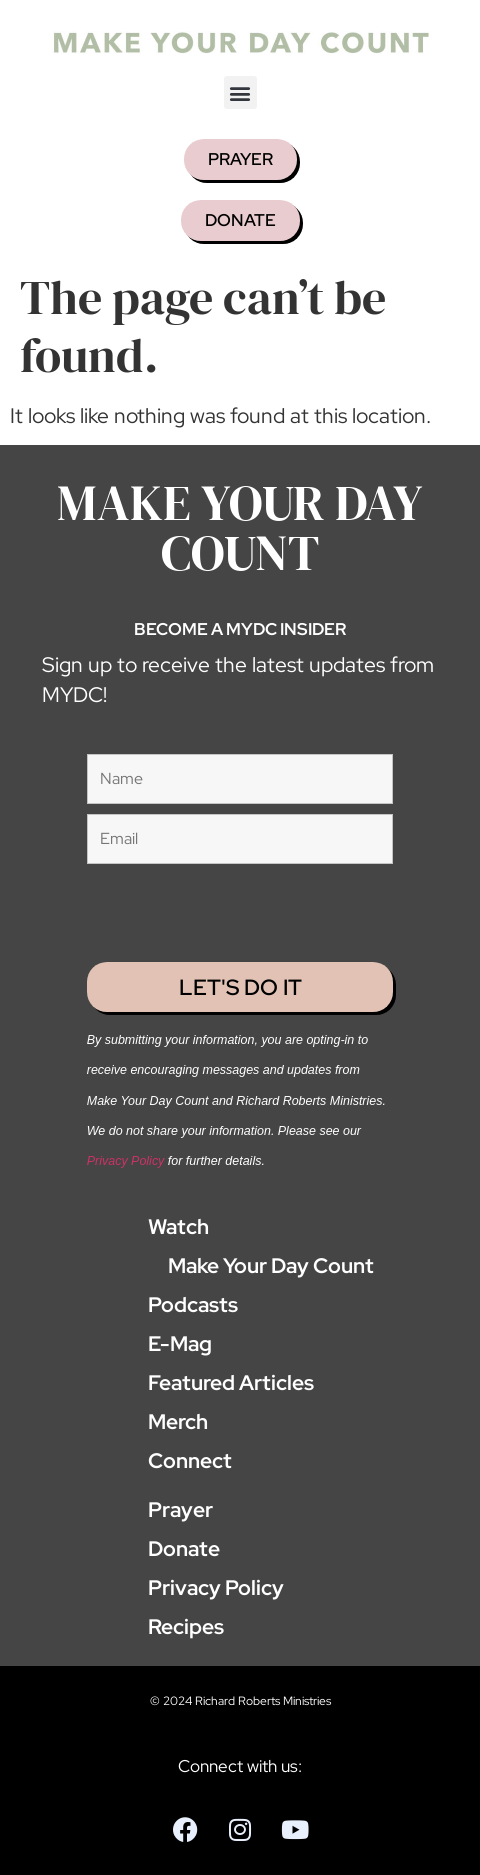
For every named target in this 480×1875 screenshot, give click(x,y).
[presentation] (204, 904)
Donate (184, 1548)
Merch (178, 1421)
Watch (178, 1226)
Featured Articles (231, 1382)
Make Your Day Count (261, 1265)
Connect (190, 1460)
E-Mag (180, 1343)
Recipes (186, 1626)
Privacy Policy (126, 1161)
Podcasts (193, 1304)
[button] (240, 92)
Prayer (180, 1509)
